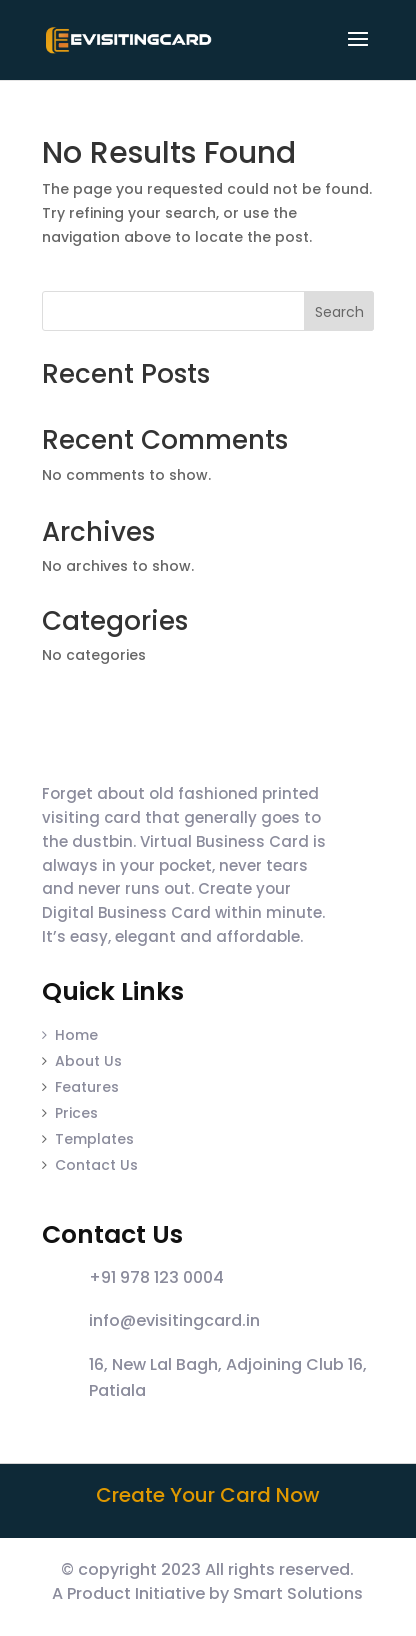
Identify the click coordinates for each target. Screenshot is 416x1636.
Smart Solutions (298, 1593)
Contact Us (96, 1165)
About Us (88, 1061)
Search (339, 312)
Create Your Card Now (208, 1495)
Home (70, 1035)
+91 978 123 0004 (156, 1277)
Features (87, 1087)
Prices (76, 1113)
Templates (94, 1139)
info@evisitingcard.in (174, 1320)
